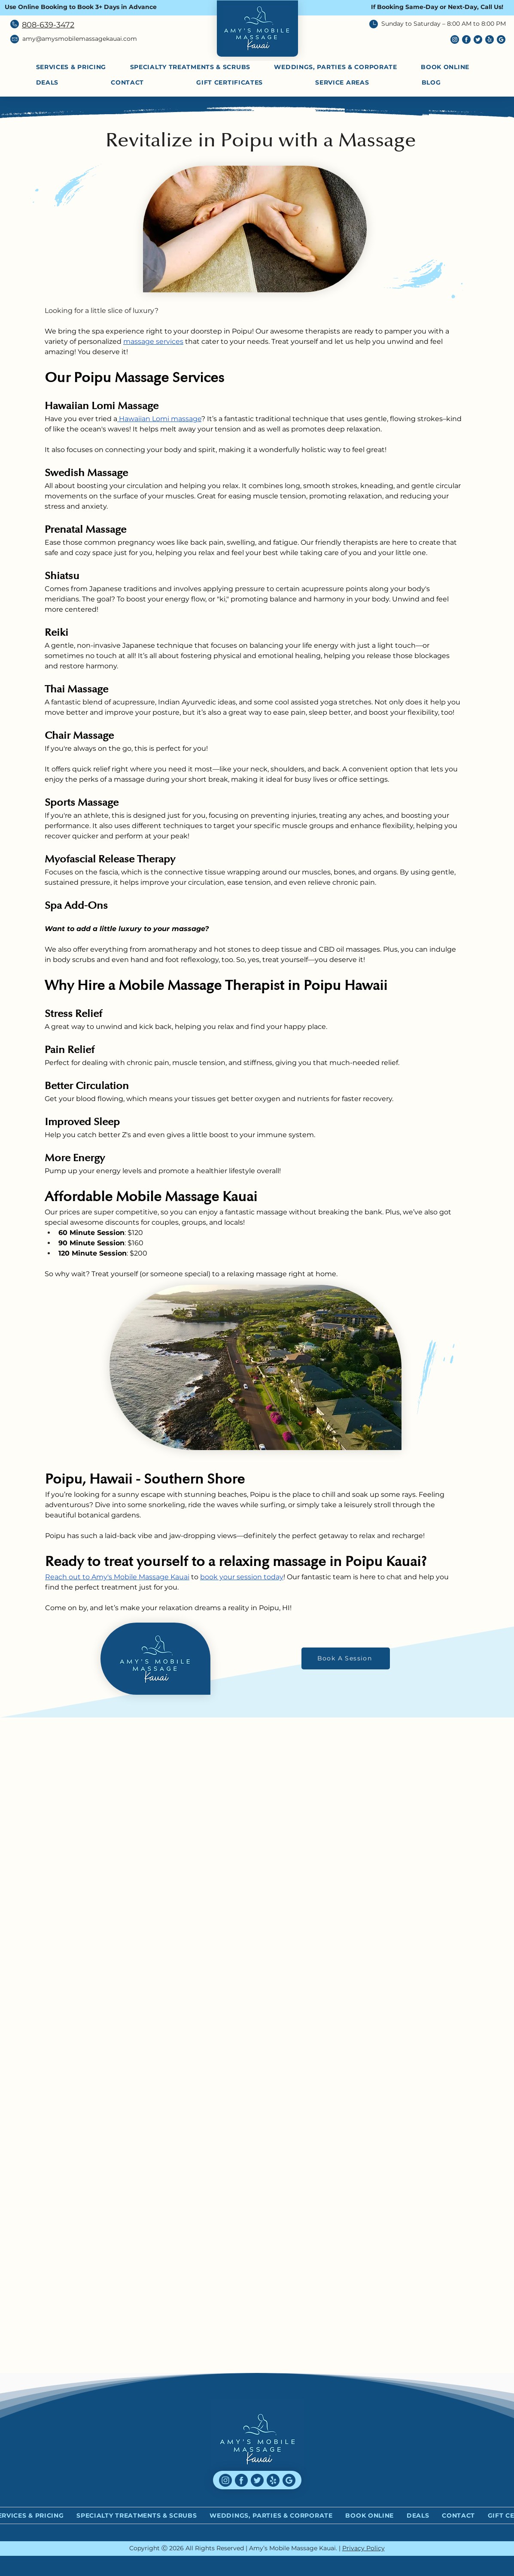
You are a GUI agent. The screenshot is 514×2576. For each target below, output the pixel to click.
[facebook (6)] (466, 39)
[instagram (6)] (454, 39)
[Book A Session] (345, 1658)
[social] (501, 39)
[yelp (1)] (489, 39)
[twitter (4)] (478, 39)
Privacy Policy (363, 2548)
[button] (361, 82)
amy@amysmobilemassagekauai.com (79, 38)
